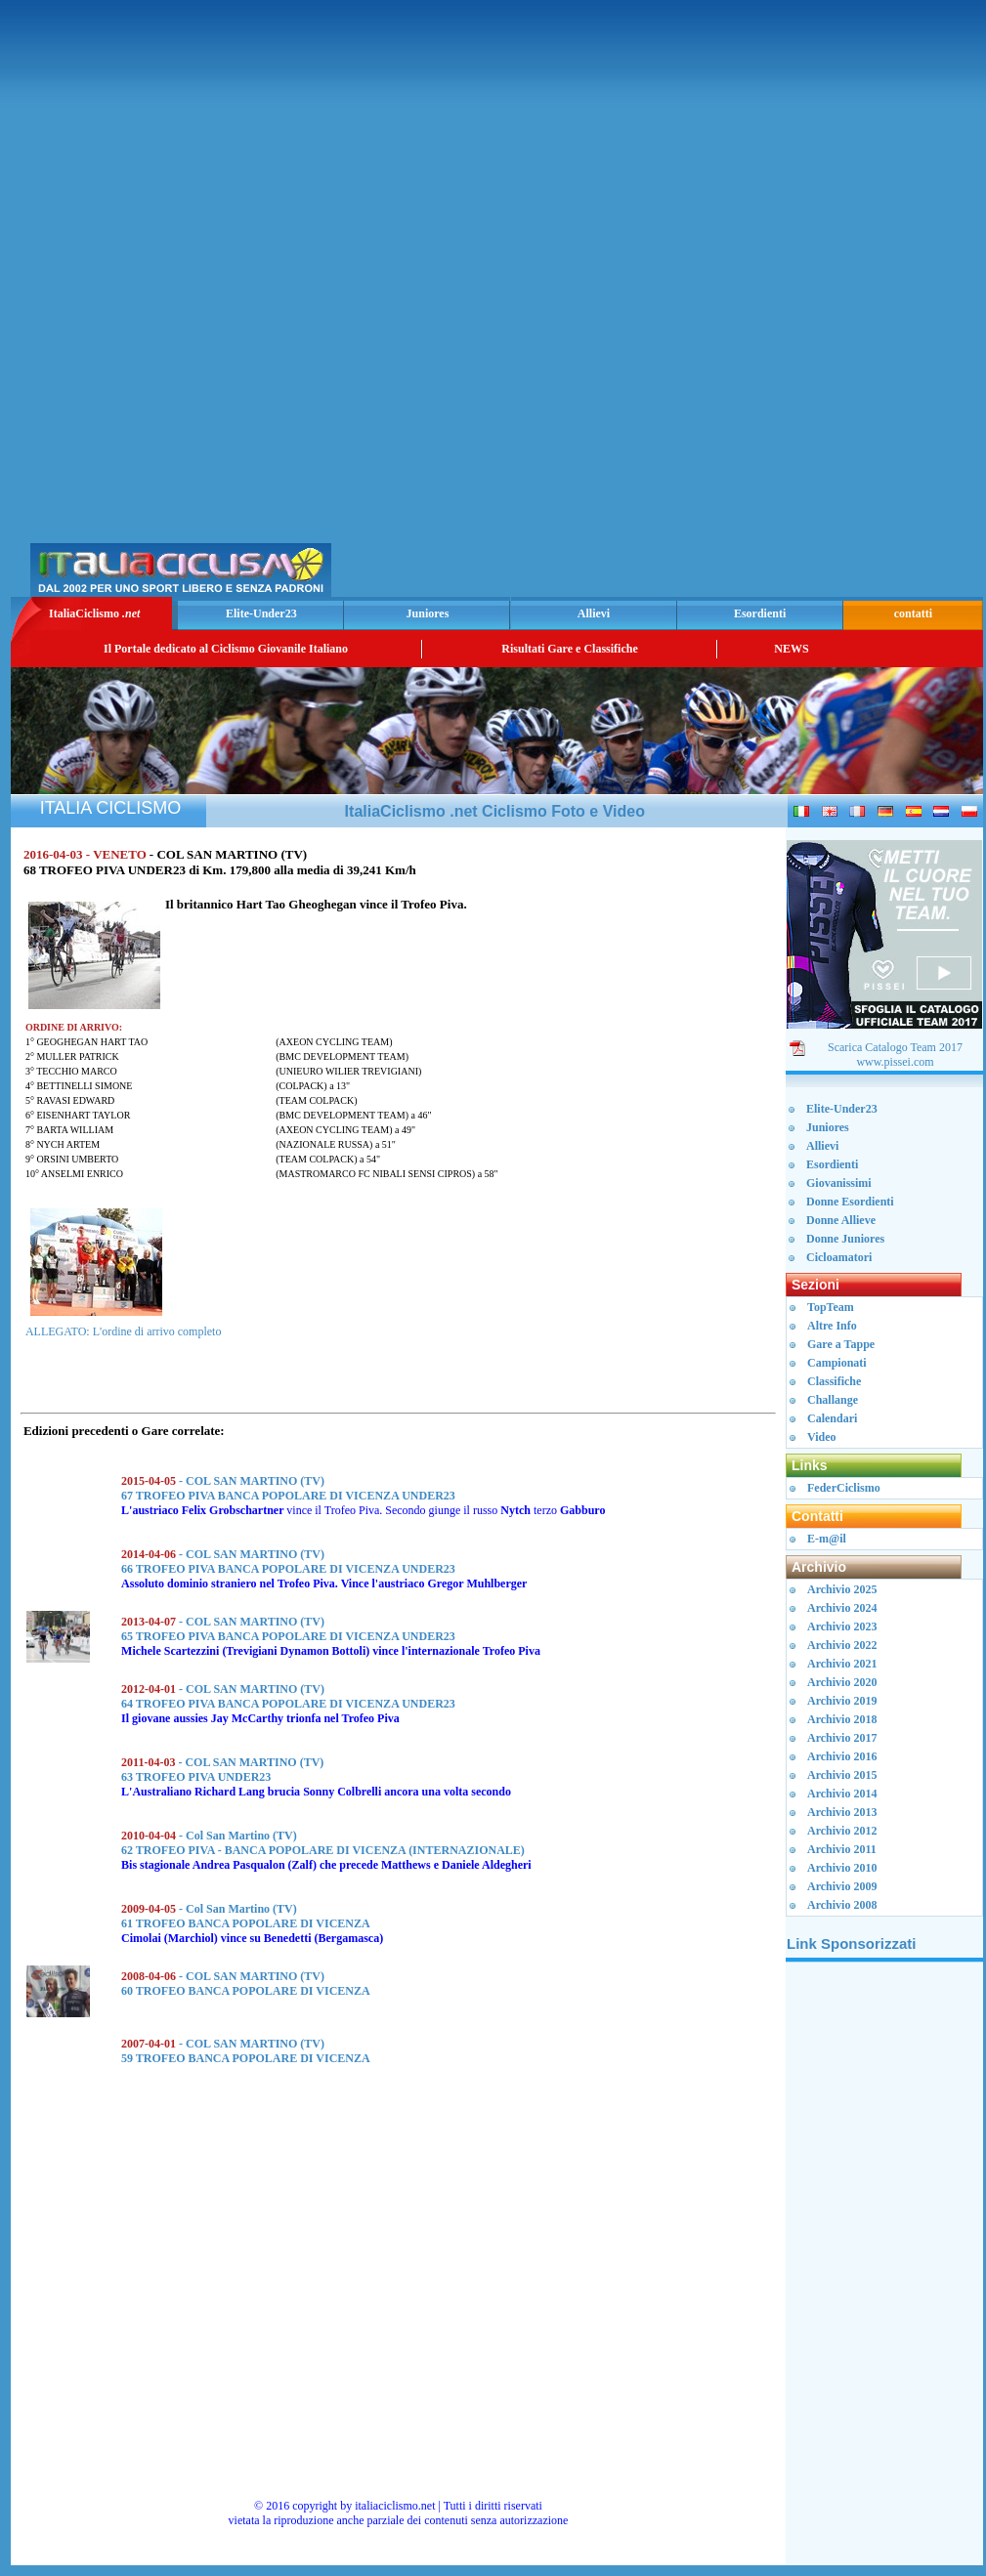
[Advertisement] (750, 304)
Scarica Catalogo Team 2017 (895, 1047)
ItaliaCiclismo (94, 613)
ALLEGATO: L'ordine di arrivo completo (123, 1331)
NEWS (791, 648)
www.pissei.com (894, 1062)
